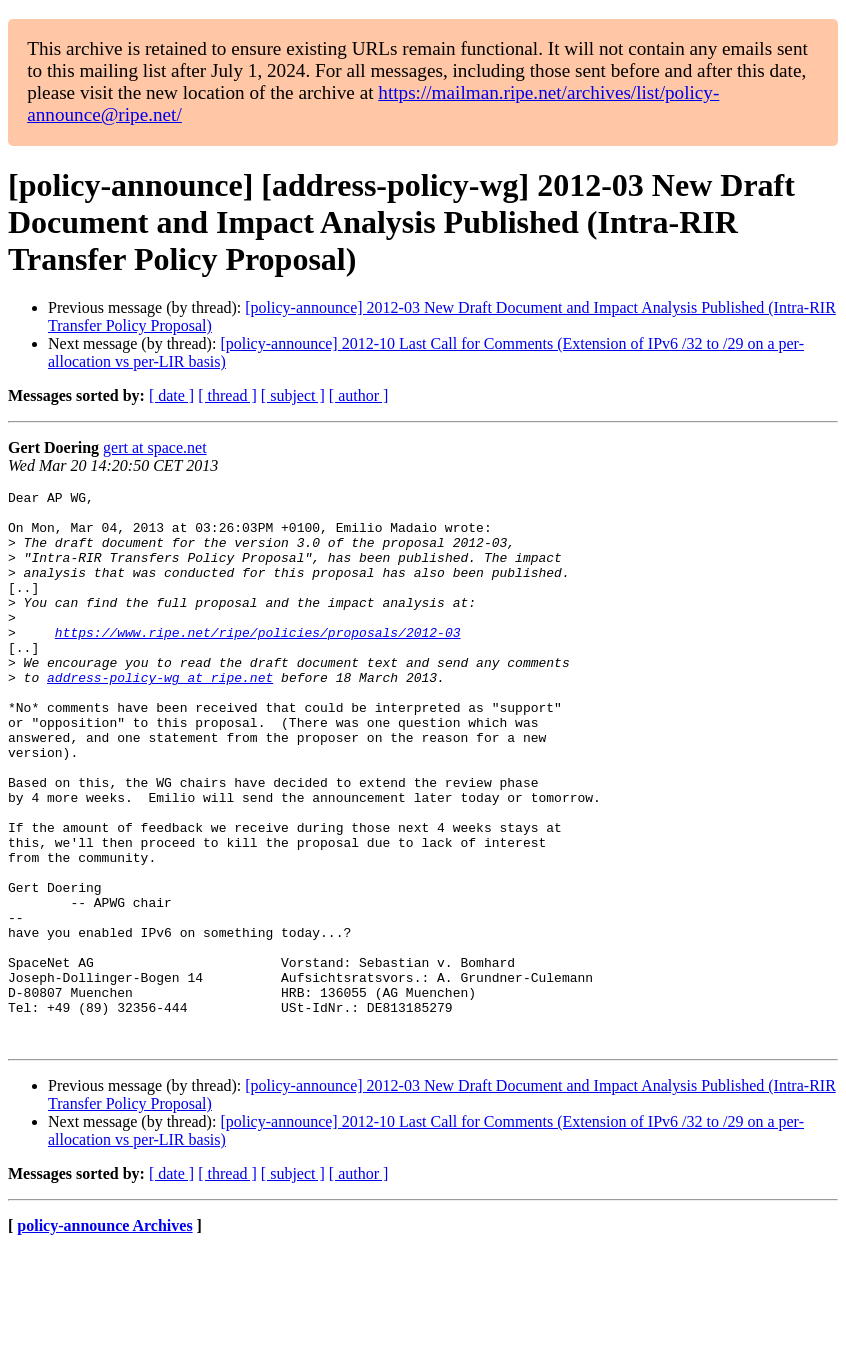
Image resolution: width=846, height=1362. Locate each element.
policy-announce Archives (104, 1336)
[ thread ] (227, 395)
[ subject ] (293, 395)
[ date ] (171, 395)
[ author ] (359, 395)
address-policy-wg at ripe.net (160, 716)
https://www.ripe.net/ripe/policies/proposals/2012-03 (258, 662)
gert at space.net (155, 447)
